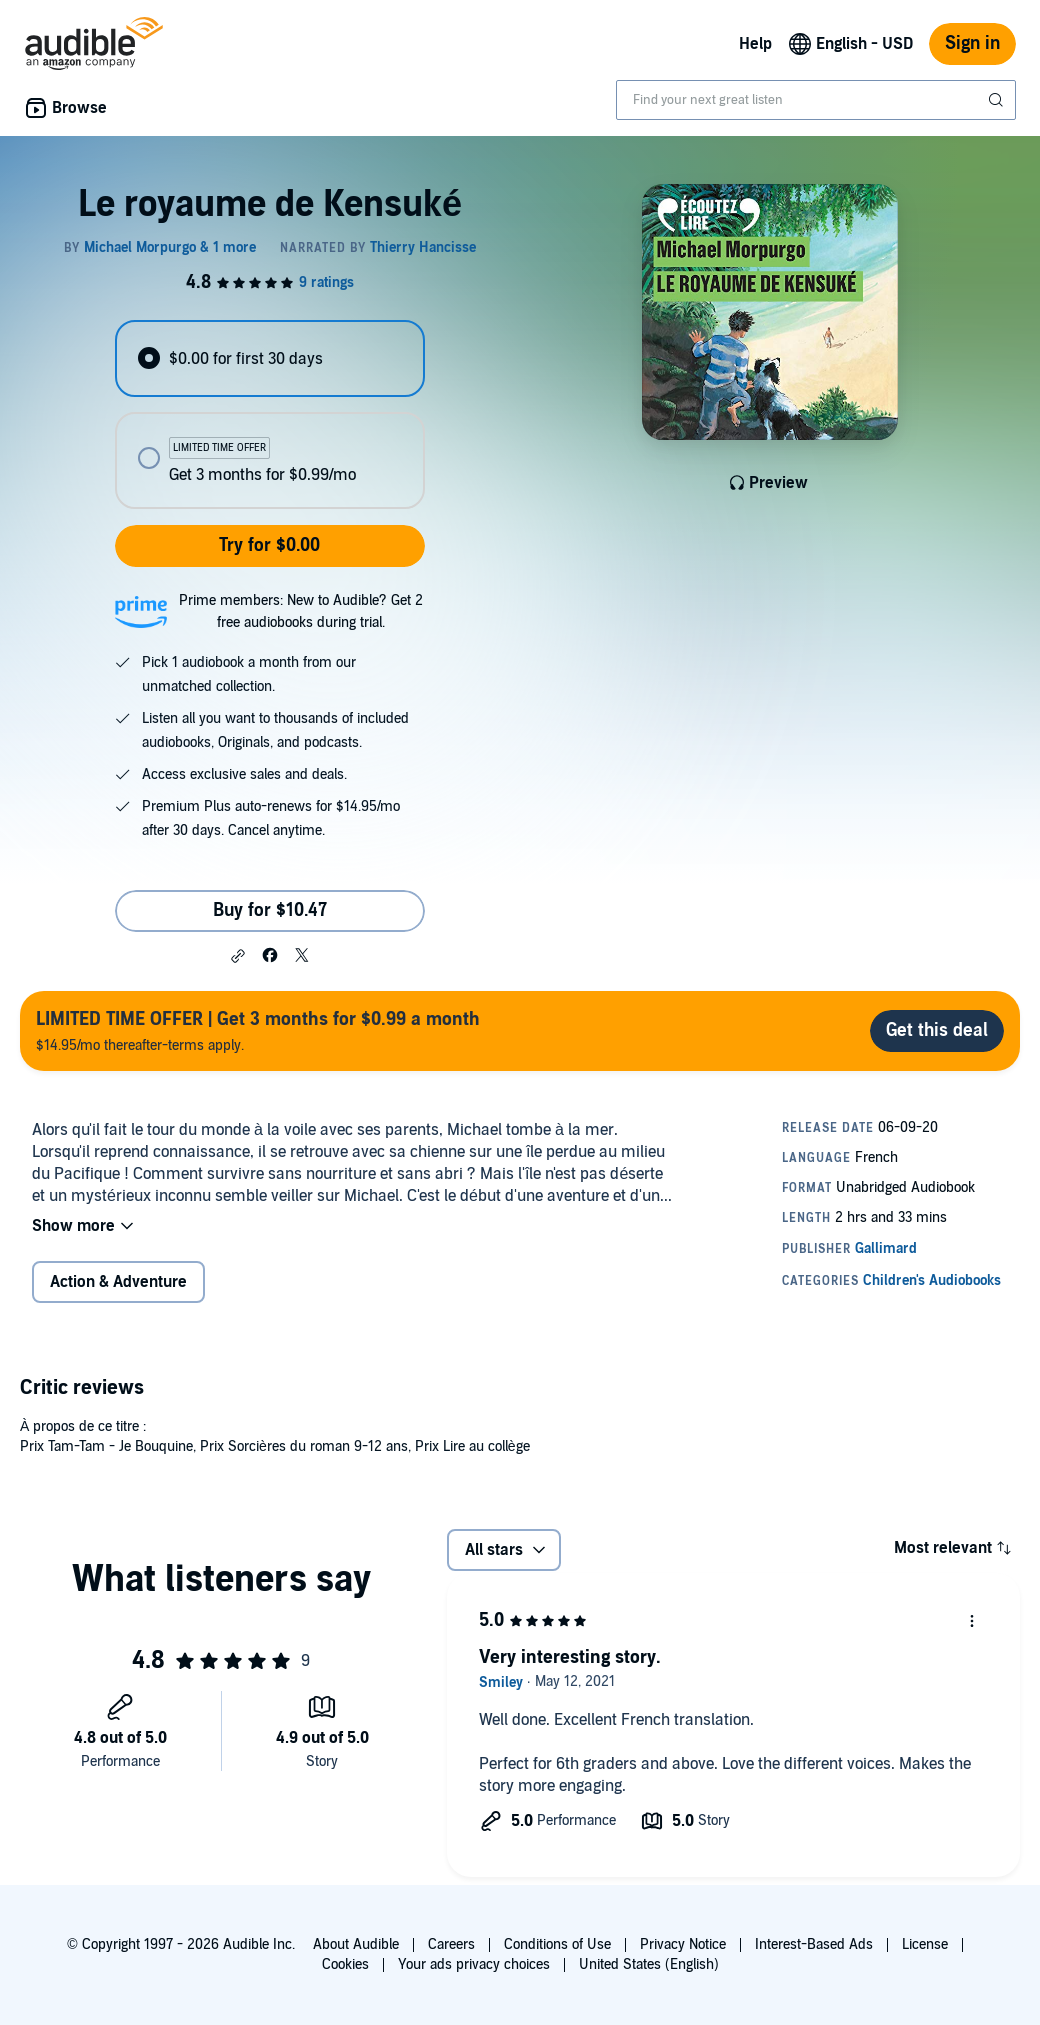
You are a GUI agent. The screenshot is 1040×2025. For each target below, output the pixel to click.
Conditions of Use (557, 1944)
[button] (238, 956)
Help (755, 44)
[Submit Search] (998, 100)
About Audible (356, 1944)
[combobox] (816, 100)
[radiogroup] (269, 414)
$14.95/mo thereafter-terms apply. (258, 1030)
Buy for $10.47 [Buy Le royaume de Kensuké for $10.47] (270, 910)
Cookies (345, 1964)
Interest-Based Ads (814, 1944)
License (925, 1944)
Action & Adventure (118, 1282)
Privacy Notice (683, 1944)
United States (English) (649, 1964)
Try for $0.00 (269, 545)
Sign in (972, 43)
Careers (451, 1944)
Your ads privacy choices (474, 1964)
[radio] (269, 358)
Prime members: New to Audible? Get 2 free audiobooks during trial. (301, 611)
